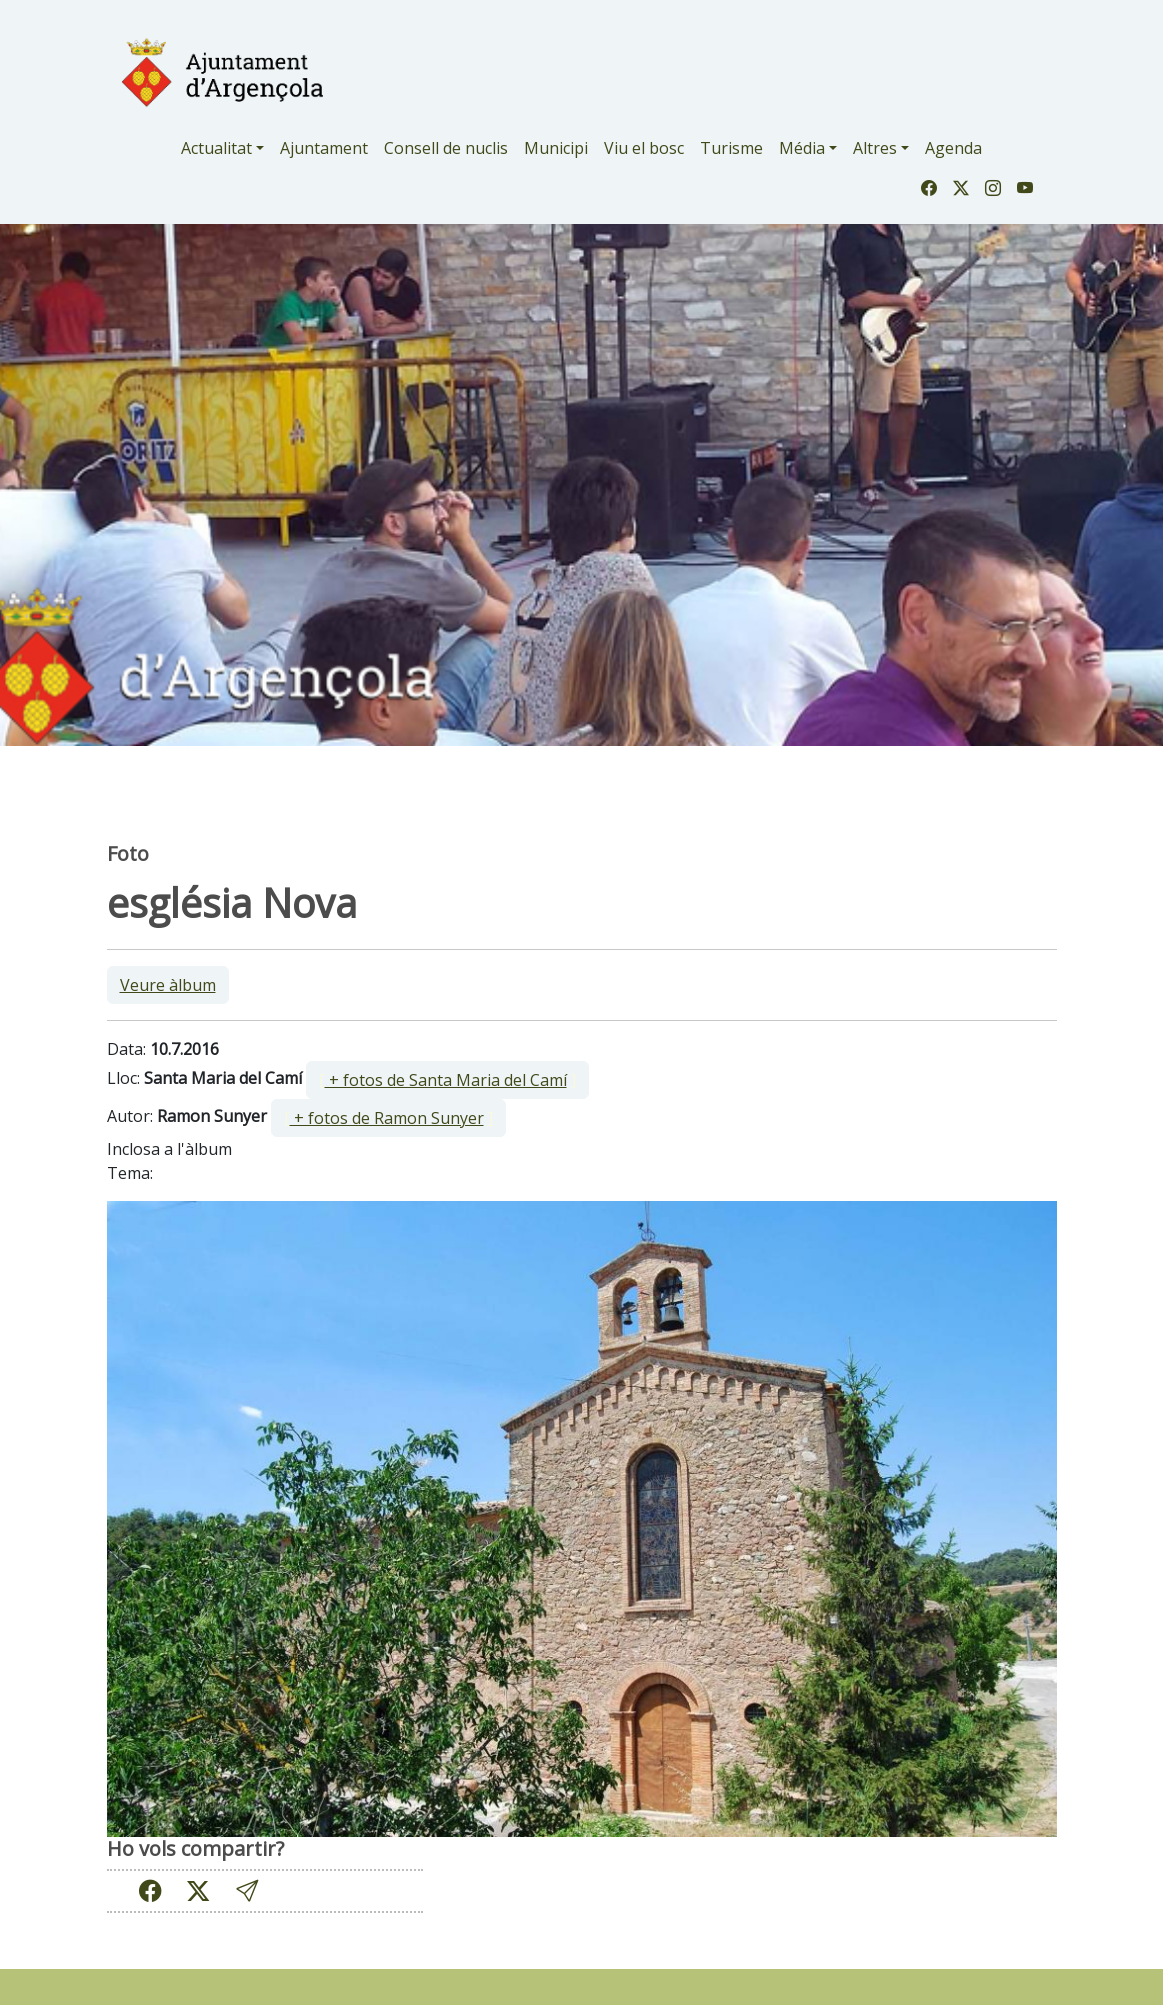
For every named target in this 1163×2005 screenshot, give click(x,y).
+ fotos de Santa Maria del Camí (446, 1080)
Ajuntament (324, 148)
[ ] (447, 1080)
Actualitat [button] (216, 148)
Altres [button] (875, 148)
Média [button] (802, 148)
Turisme (731, 148)
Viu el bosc (644, 148)
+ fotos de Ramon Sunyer (387, 1118)
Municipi (556, 148)
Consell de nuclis (446, 148)
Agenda (953, 148)
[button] (247, 1890)
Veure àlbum (168, 985)
